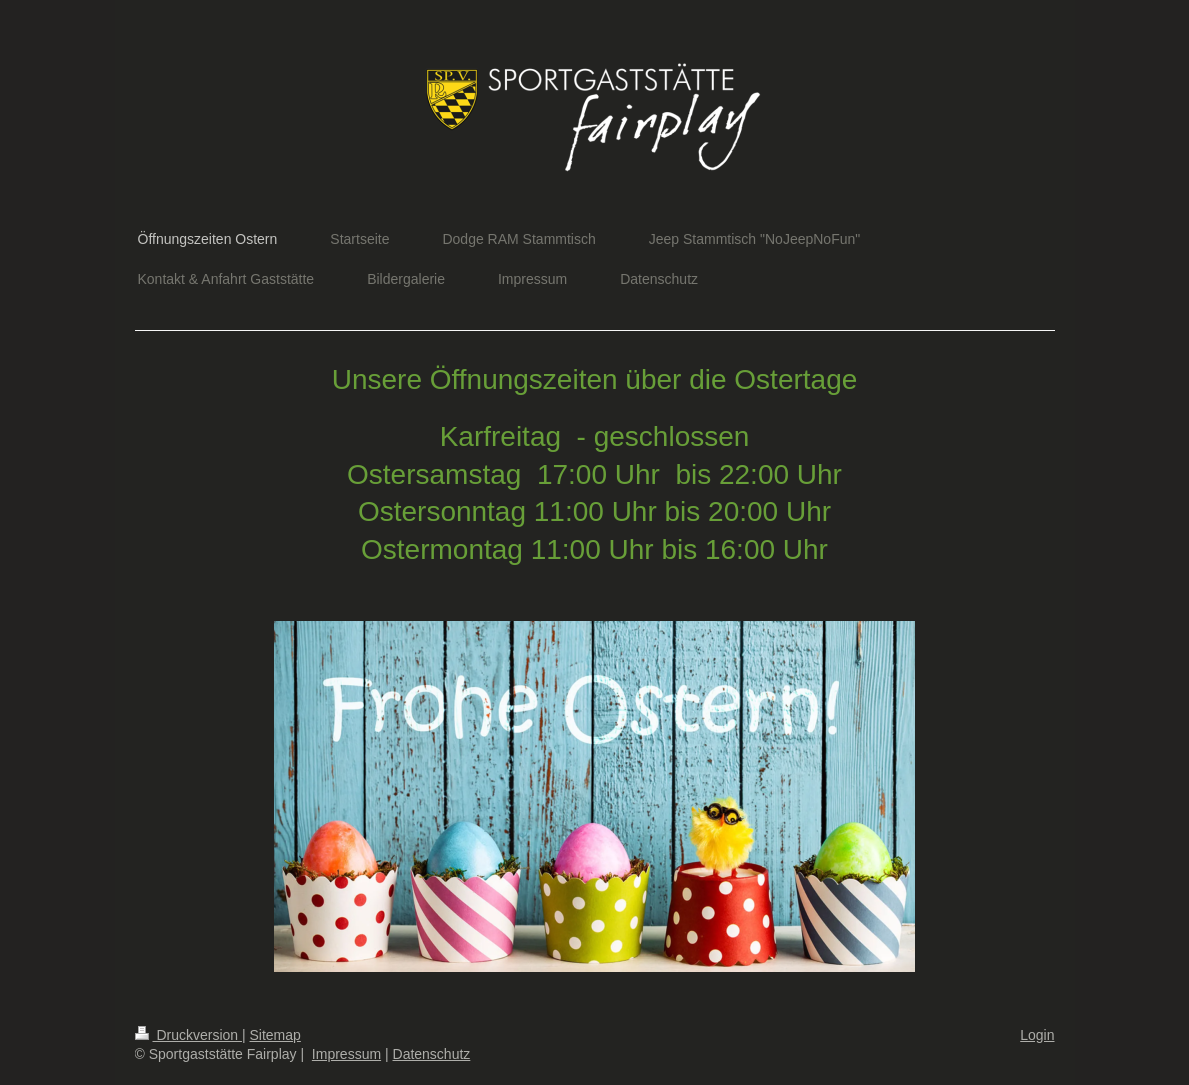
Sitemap (275, 1035)
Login (1037, 1035)
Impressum (346, 1054)
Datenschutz (432, 1054)
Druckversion (188, 1035)
